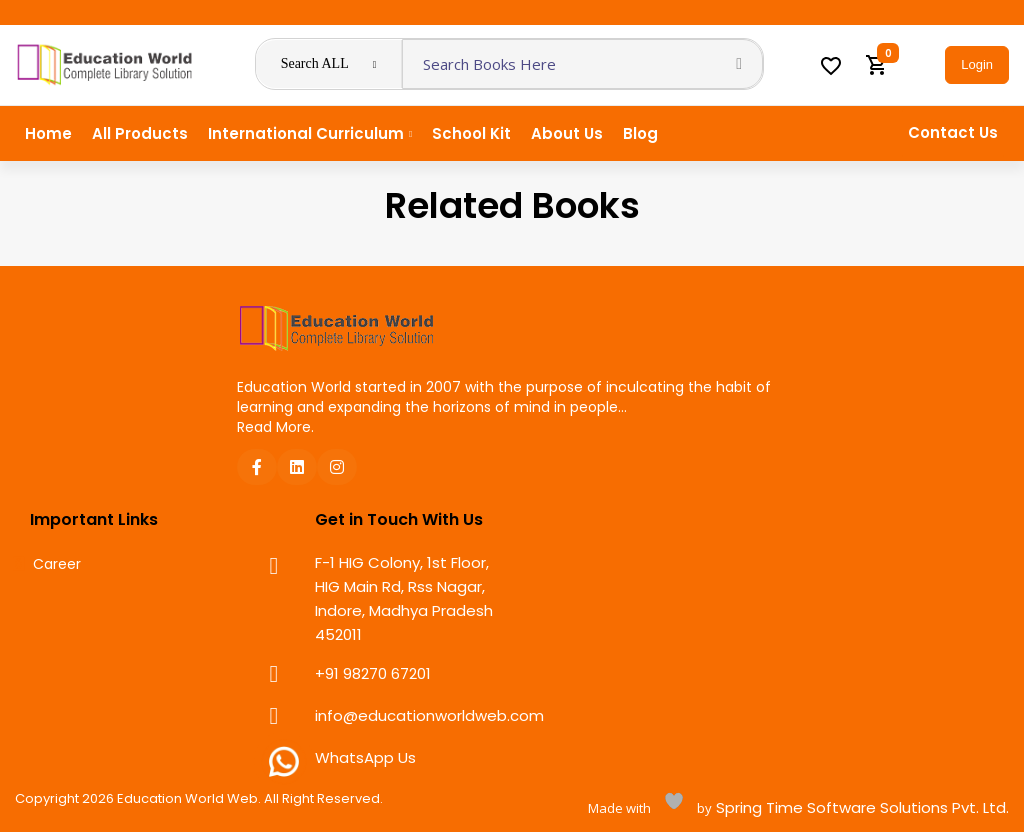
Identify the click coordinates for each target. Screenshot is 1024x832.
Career (57, 564)
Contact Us (953, 132)
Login (977, 64)
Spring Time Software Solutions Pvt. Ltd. (860, 807)
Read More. (275, 427)
